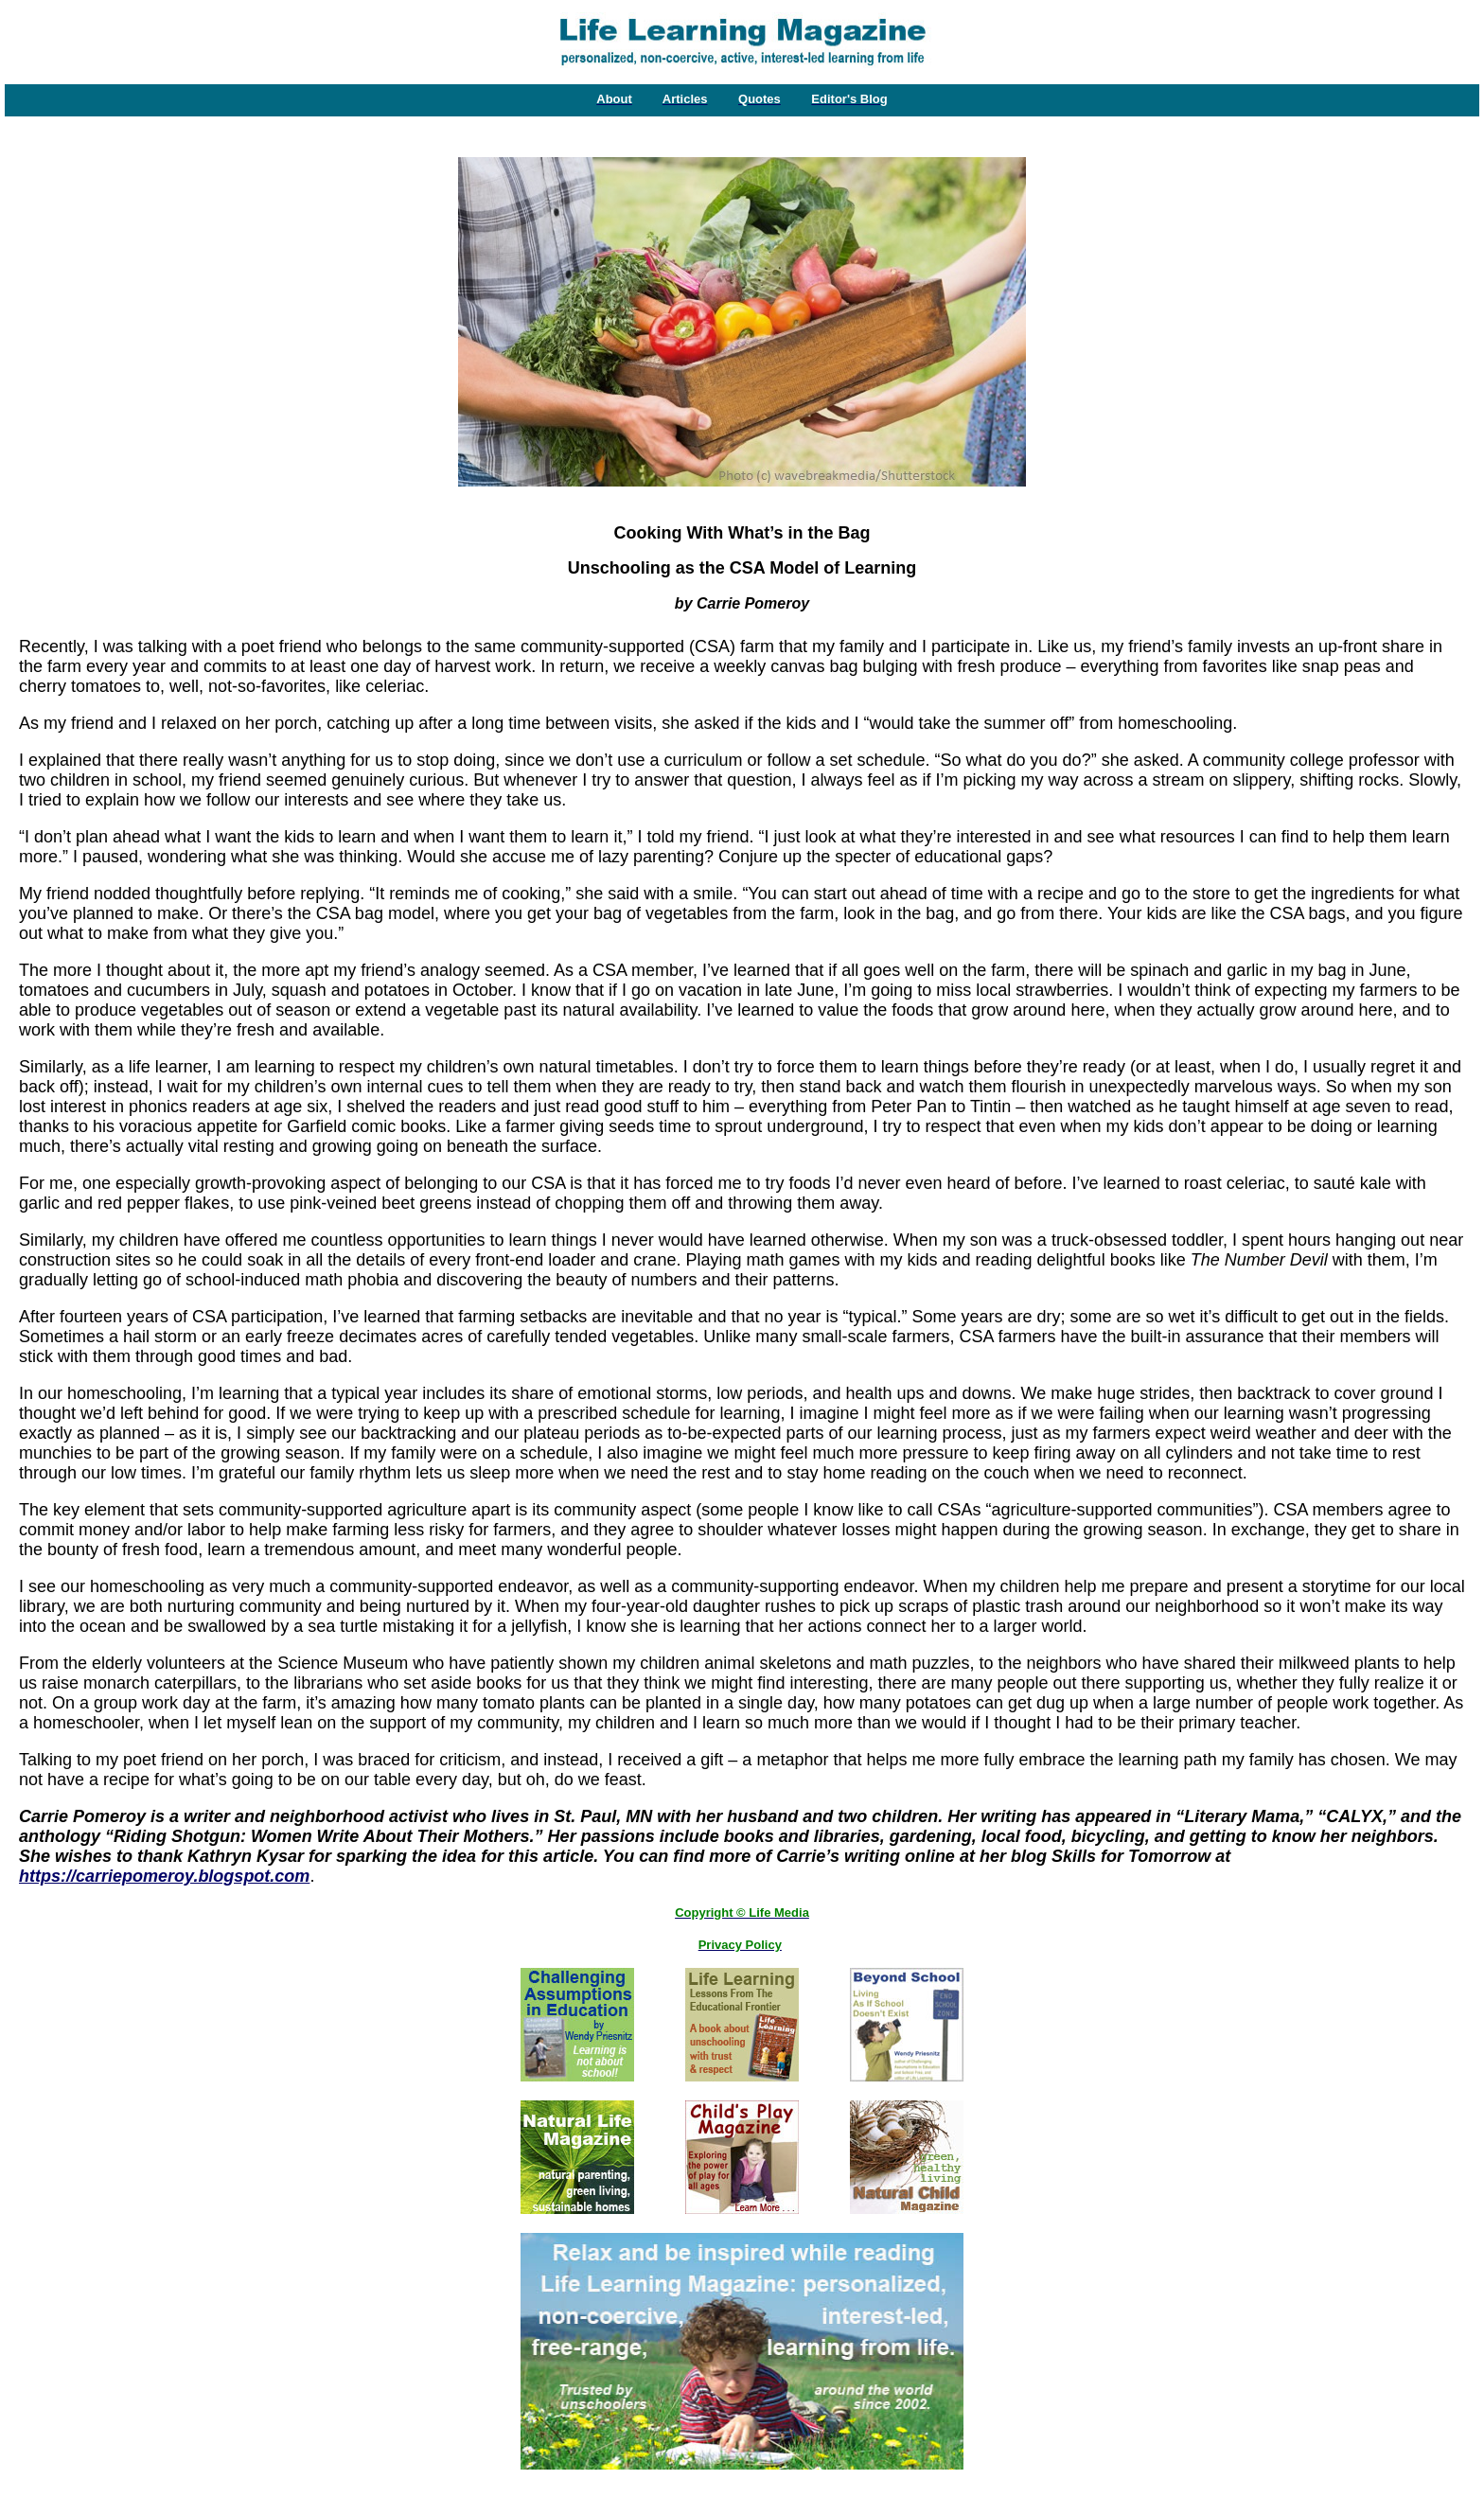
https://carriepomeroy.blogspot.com (164, 1876)
